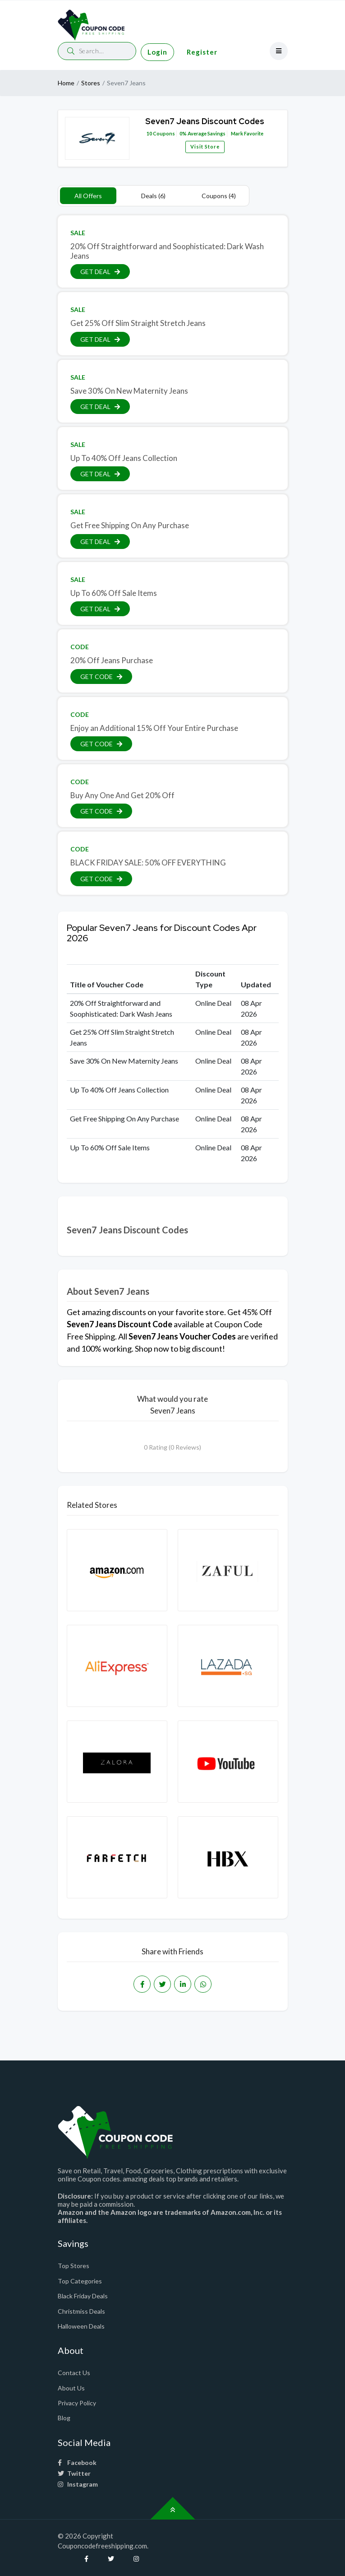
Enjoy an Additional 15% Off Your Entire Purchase (154, 728)
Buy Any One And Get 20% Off (122, 795)
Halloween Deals (81, 2326)
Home (66, 83)
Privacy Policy (77, 2403)
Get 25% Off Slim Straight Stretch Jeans (138, 323)
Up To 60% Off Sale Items (113, 593)
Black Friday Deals (83, 2296)
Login (157, 52)
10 (149, 133)
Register (202, 52)
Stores (90, 83)
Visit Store (205, 146)
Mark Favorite (246, 133)
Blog (64, 2418)
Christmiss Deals (81, 2311)
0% (183, 133)
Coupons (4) (219, 196)
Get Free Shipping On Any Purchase (129, 525)
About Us (71, 2388)
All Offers (88, 196)
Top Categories (80, 2281)
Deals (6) (153, 196)
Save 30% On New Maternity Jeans (129, 390)
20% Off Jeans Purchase (111, 660)
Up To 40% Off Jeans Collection (123, 458)
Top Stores (73, 2265)
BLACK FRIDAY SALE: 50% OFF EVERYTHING (148, 862)
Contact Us (74, 2372)
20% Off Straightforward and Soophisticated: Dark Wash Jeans (167, 251)
